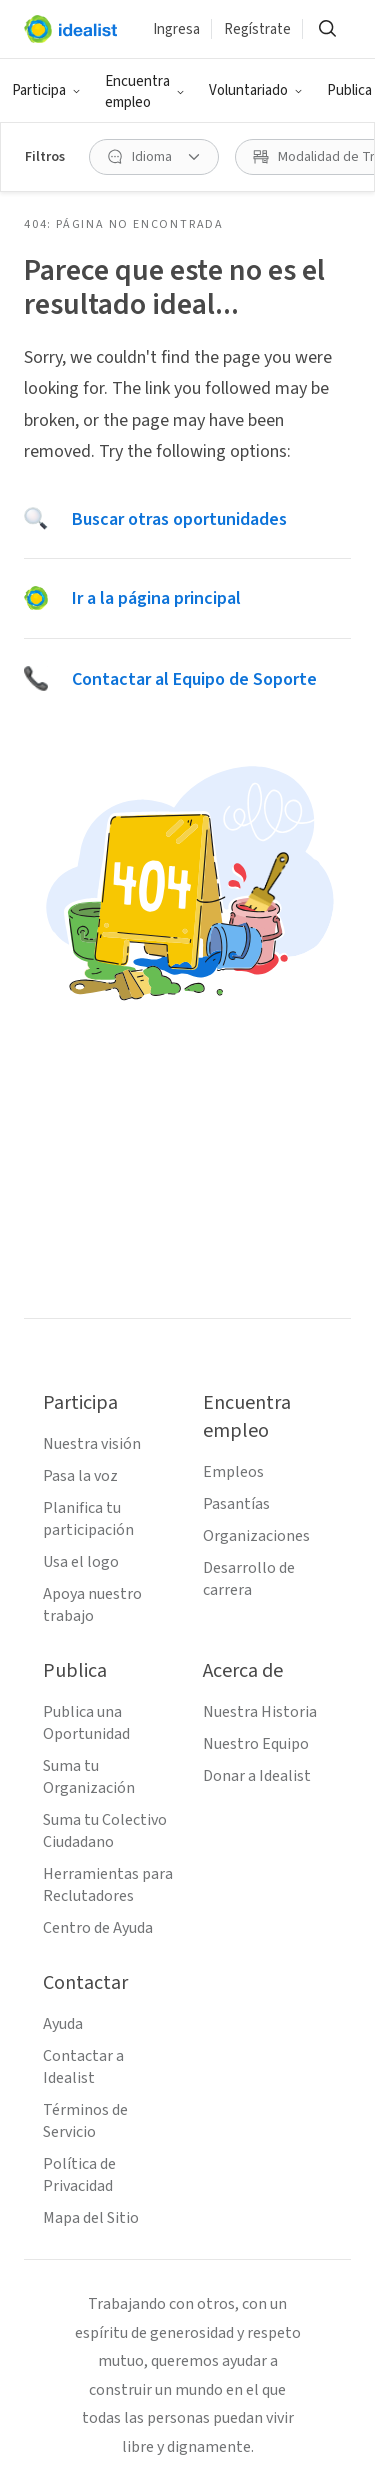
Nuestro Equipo (256, 1744)
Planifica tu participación (88, 1519)
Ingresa (176, 29)
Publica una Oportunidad (86, 1723)
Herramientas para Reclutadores (108, 1885)
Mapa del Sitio (91, 2218)
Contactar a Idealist (83, 2067)
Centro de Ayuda (98, 1928)
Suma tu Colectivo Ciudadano (105, 1831)
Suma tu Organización (89, 1777)
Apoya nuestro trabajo (92, 1605)
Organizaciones (256, 1536)
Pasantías (236, 1504)
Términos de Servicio (85, 2121)
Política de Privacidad (79, 2175)
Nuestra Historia (260, 1712)
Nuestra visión (92, 1444)
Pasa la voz (80, 1476)
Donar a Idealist (257, 1776)
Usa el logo (81, 1562)
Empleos (233, 1472)
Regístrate (257, 29)
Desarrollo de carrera (249, 1579)
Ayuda (63, 2024)
